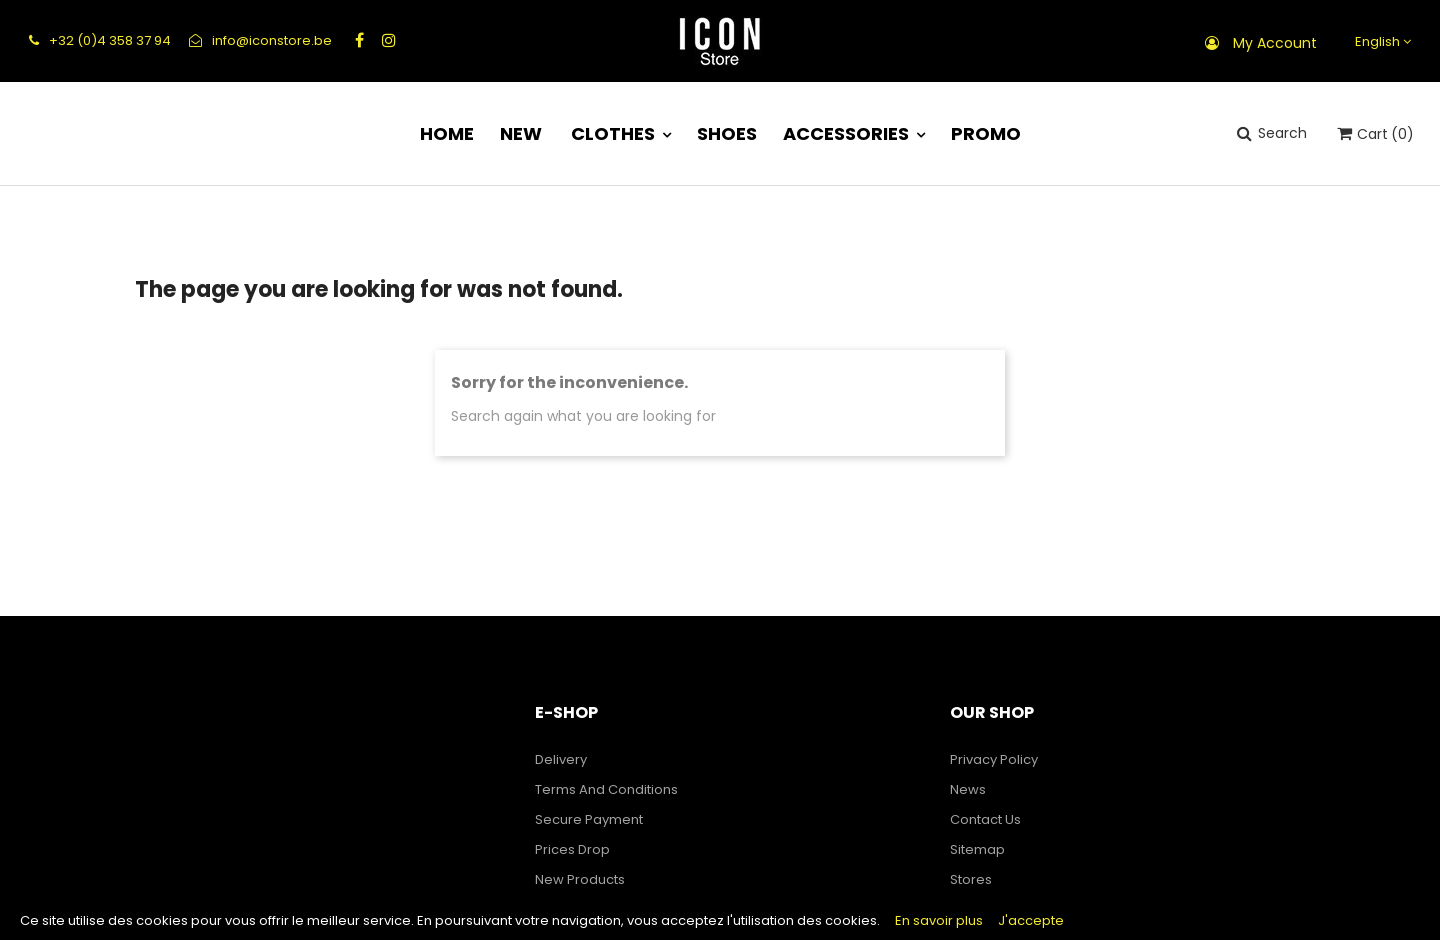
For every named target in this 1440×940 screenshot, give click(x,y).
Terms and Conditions (606, 789)
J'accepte (1031, 920)
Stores (971, 879)
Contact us (985, 819)
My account (1275, 43)
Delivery (561, 759)
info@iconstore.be (260, 40)
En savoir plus (939, 920)
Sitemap (977, 849)
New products (580, 879)
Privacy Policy (994, 759)
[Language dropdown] (1380, 41)
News (968, 789)
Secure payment (589, 819)
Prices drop (572, 849)
